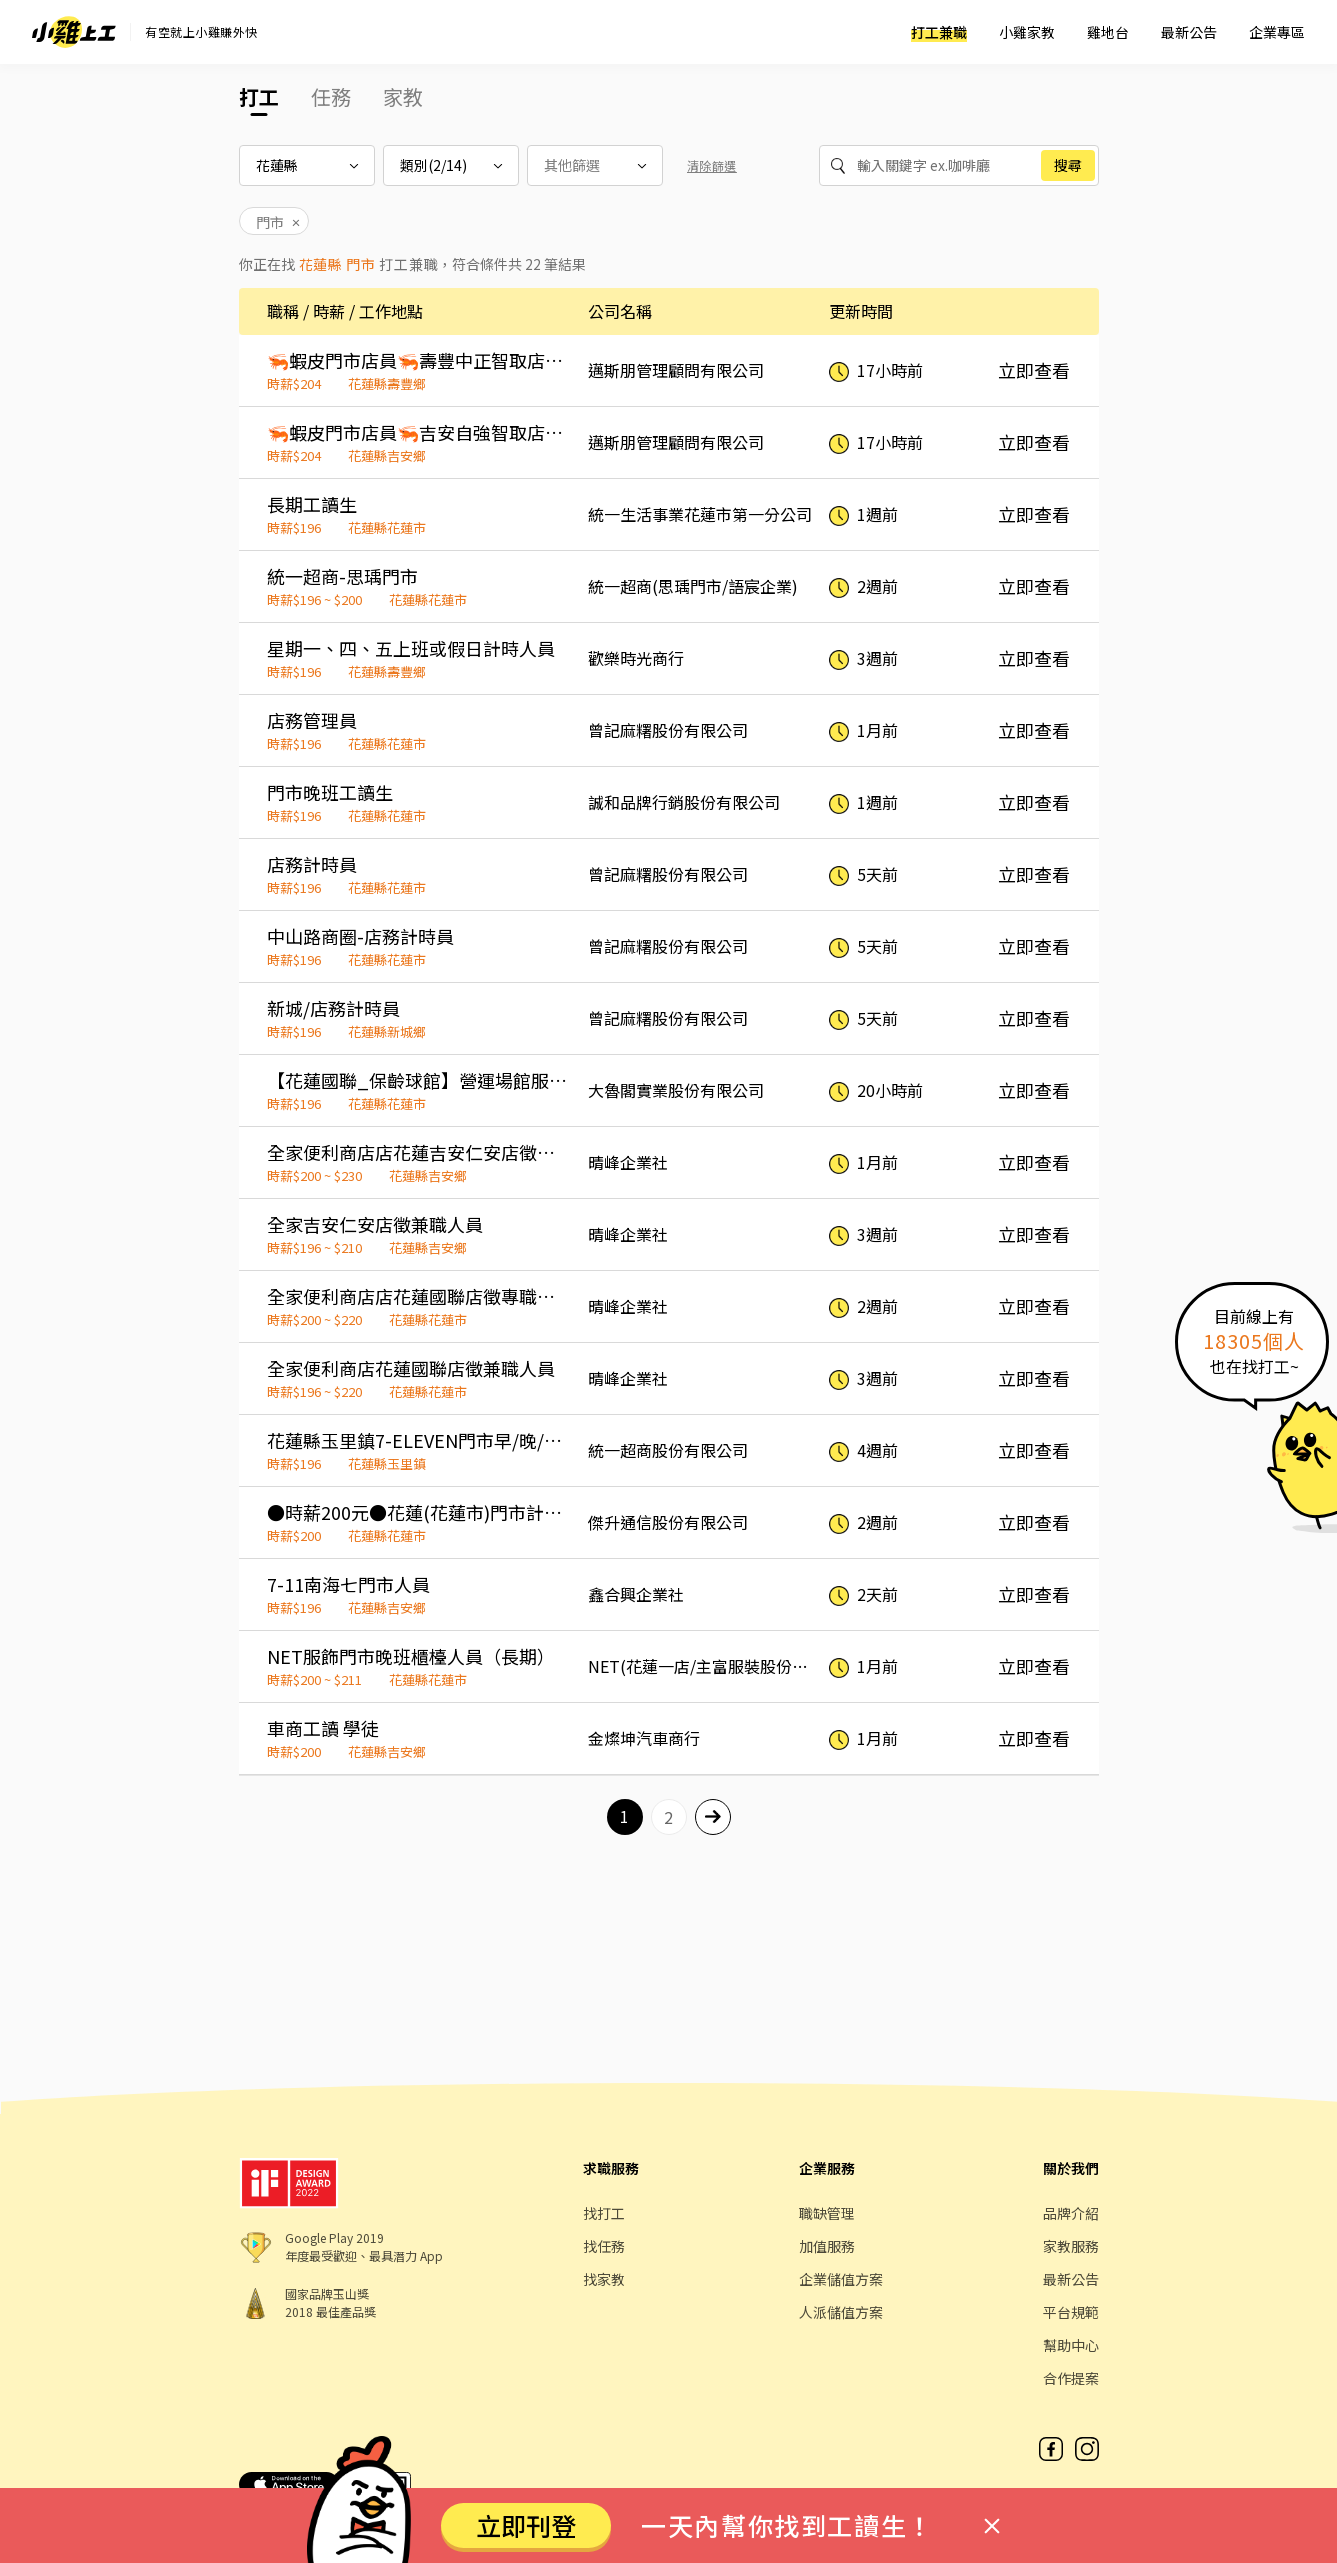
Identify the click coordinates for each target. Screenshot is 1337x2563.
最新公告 (1189, 32)
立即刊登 (526, 2525)
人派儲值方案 (841, 2312)
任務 (331, 96)
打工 (259, 96)
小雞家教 (1027, 32)
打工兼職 (939, 32)
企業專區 (1277, 32)
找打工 (604, 2213)
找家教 (604, 2279)
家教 (403, 96)
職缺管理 (827, 2213)
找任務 (604, 2246)
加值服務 (827, 2246)
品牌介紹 (1071, 2213)
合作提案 (1071, 2378)
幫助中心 (1071, 2345)
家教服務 (1071, 2246)
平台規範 (1071, 2312)
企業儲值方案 (841, 2279)
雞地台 (1108, 32)
